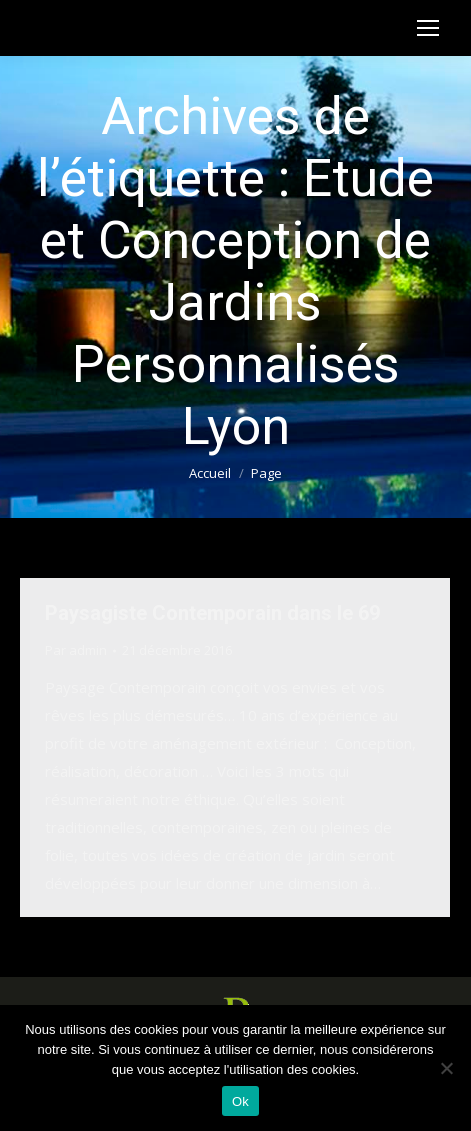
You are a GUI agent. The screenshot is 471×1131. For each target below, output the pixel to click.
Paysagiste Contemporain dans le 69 (212, 613)
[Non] (446, 1068)
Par (76, 650)
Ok (240, 1101)
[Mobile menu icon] (428, 28)
